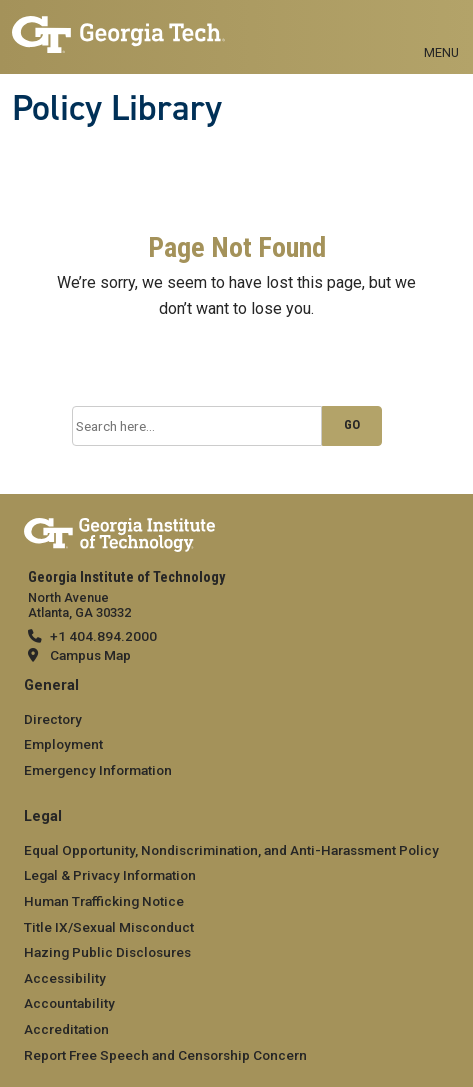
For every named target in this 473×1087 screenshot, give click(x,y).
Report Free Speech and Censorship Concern (165, 1055)
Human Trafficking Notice (104, 901)
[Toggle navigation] (441, 30)
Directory (53, 719)
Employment (63, 744)
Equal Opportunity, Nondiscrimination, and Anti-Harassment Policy (231, 850)
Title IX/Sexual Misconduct (109, 927)
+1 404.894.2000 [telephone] (103, 636)
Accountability (69, 1003)
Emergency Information (98, 770)
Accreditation (66, 1029)
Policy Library (117, 108)
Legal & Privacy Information (110, 875)
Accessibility (65, 978)
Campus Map (90, 655)
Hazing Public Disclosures (107, 952)
